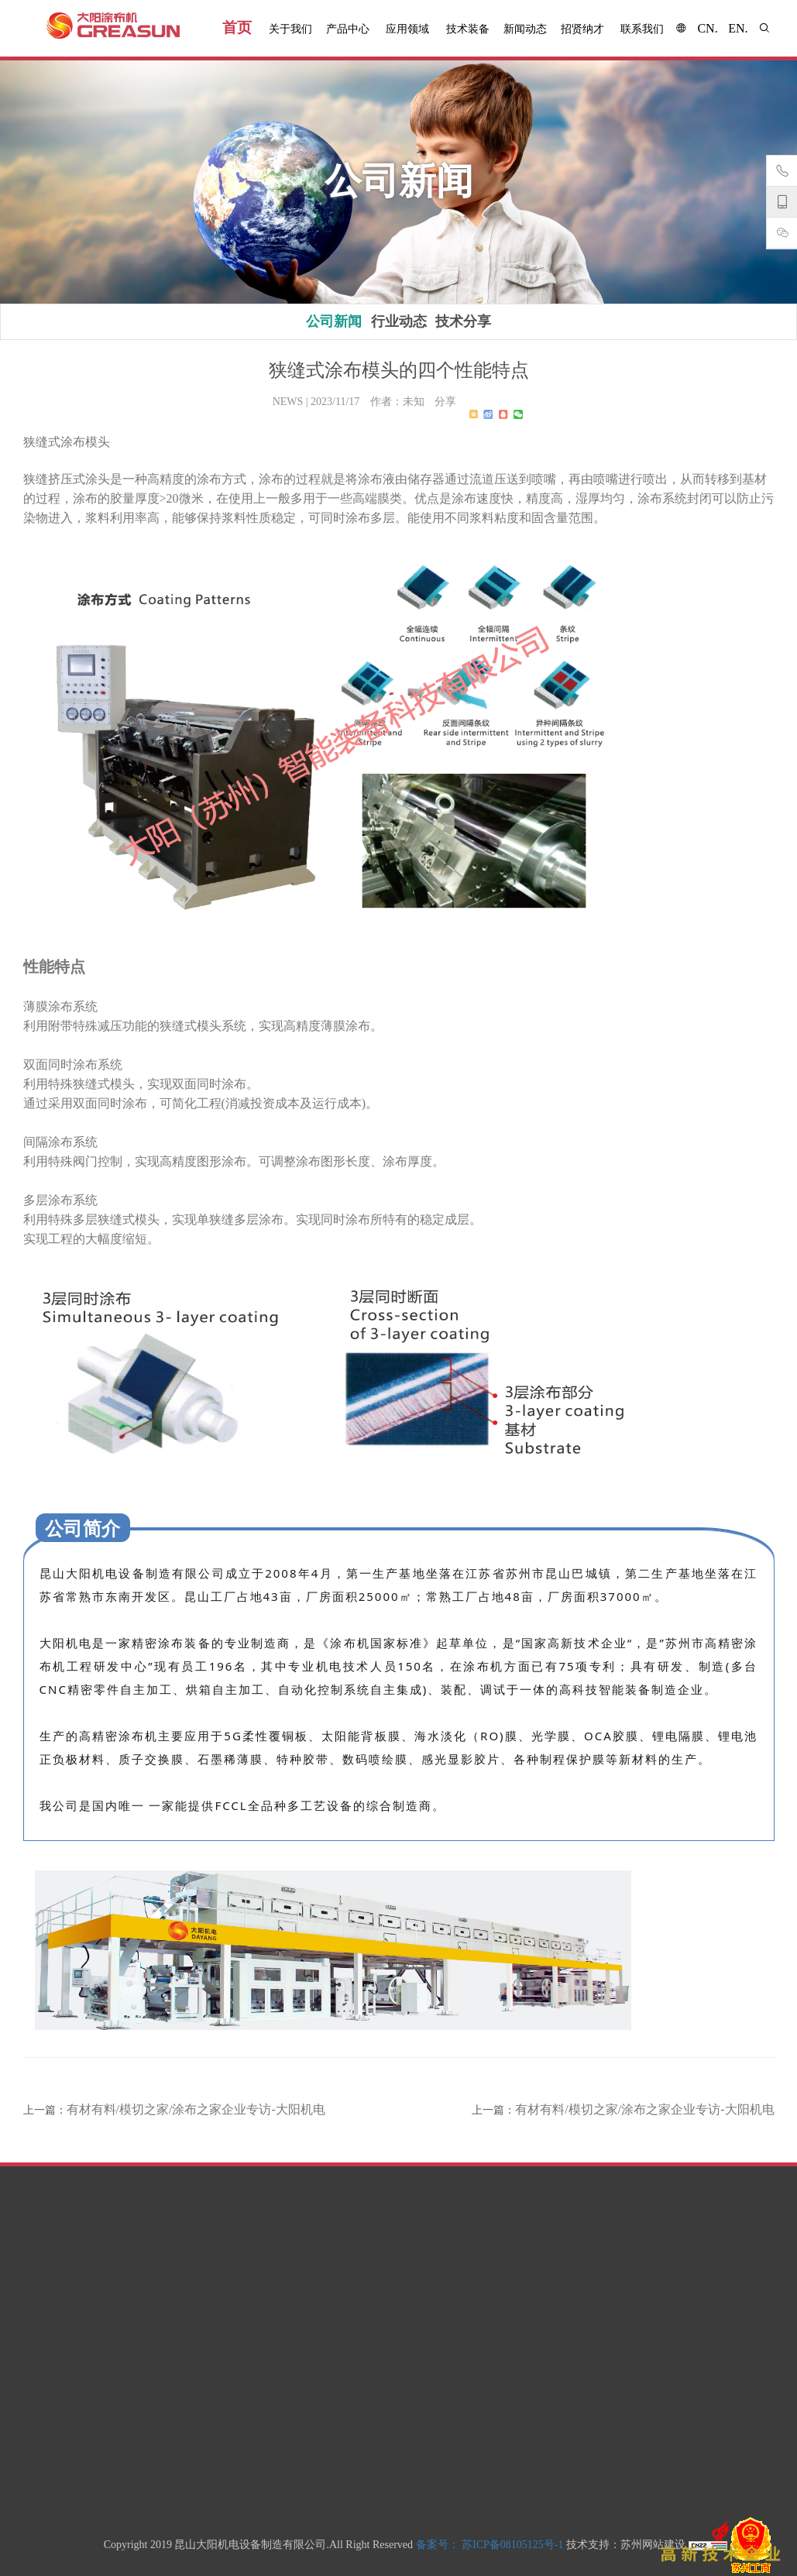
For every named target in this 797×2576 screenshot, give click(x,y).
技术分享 (463, 321)
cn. (707, 28)
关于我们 (290, 29)
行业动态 (399, 321)
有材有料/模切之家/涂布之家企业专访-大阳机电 (196, 2109)
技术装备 (468, 29)
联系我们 (642, 29)
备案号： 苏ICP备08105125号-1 (490, 2545)
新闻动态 (525, 29)
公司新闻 (334, 321)
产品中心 (347, 29)
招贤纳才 (582, 29)
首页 (237, 27)
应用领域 (407, 29)
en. (737, 28)
